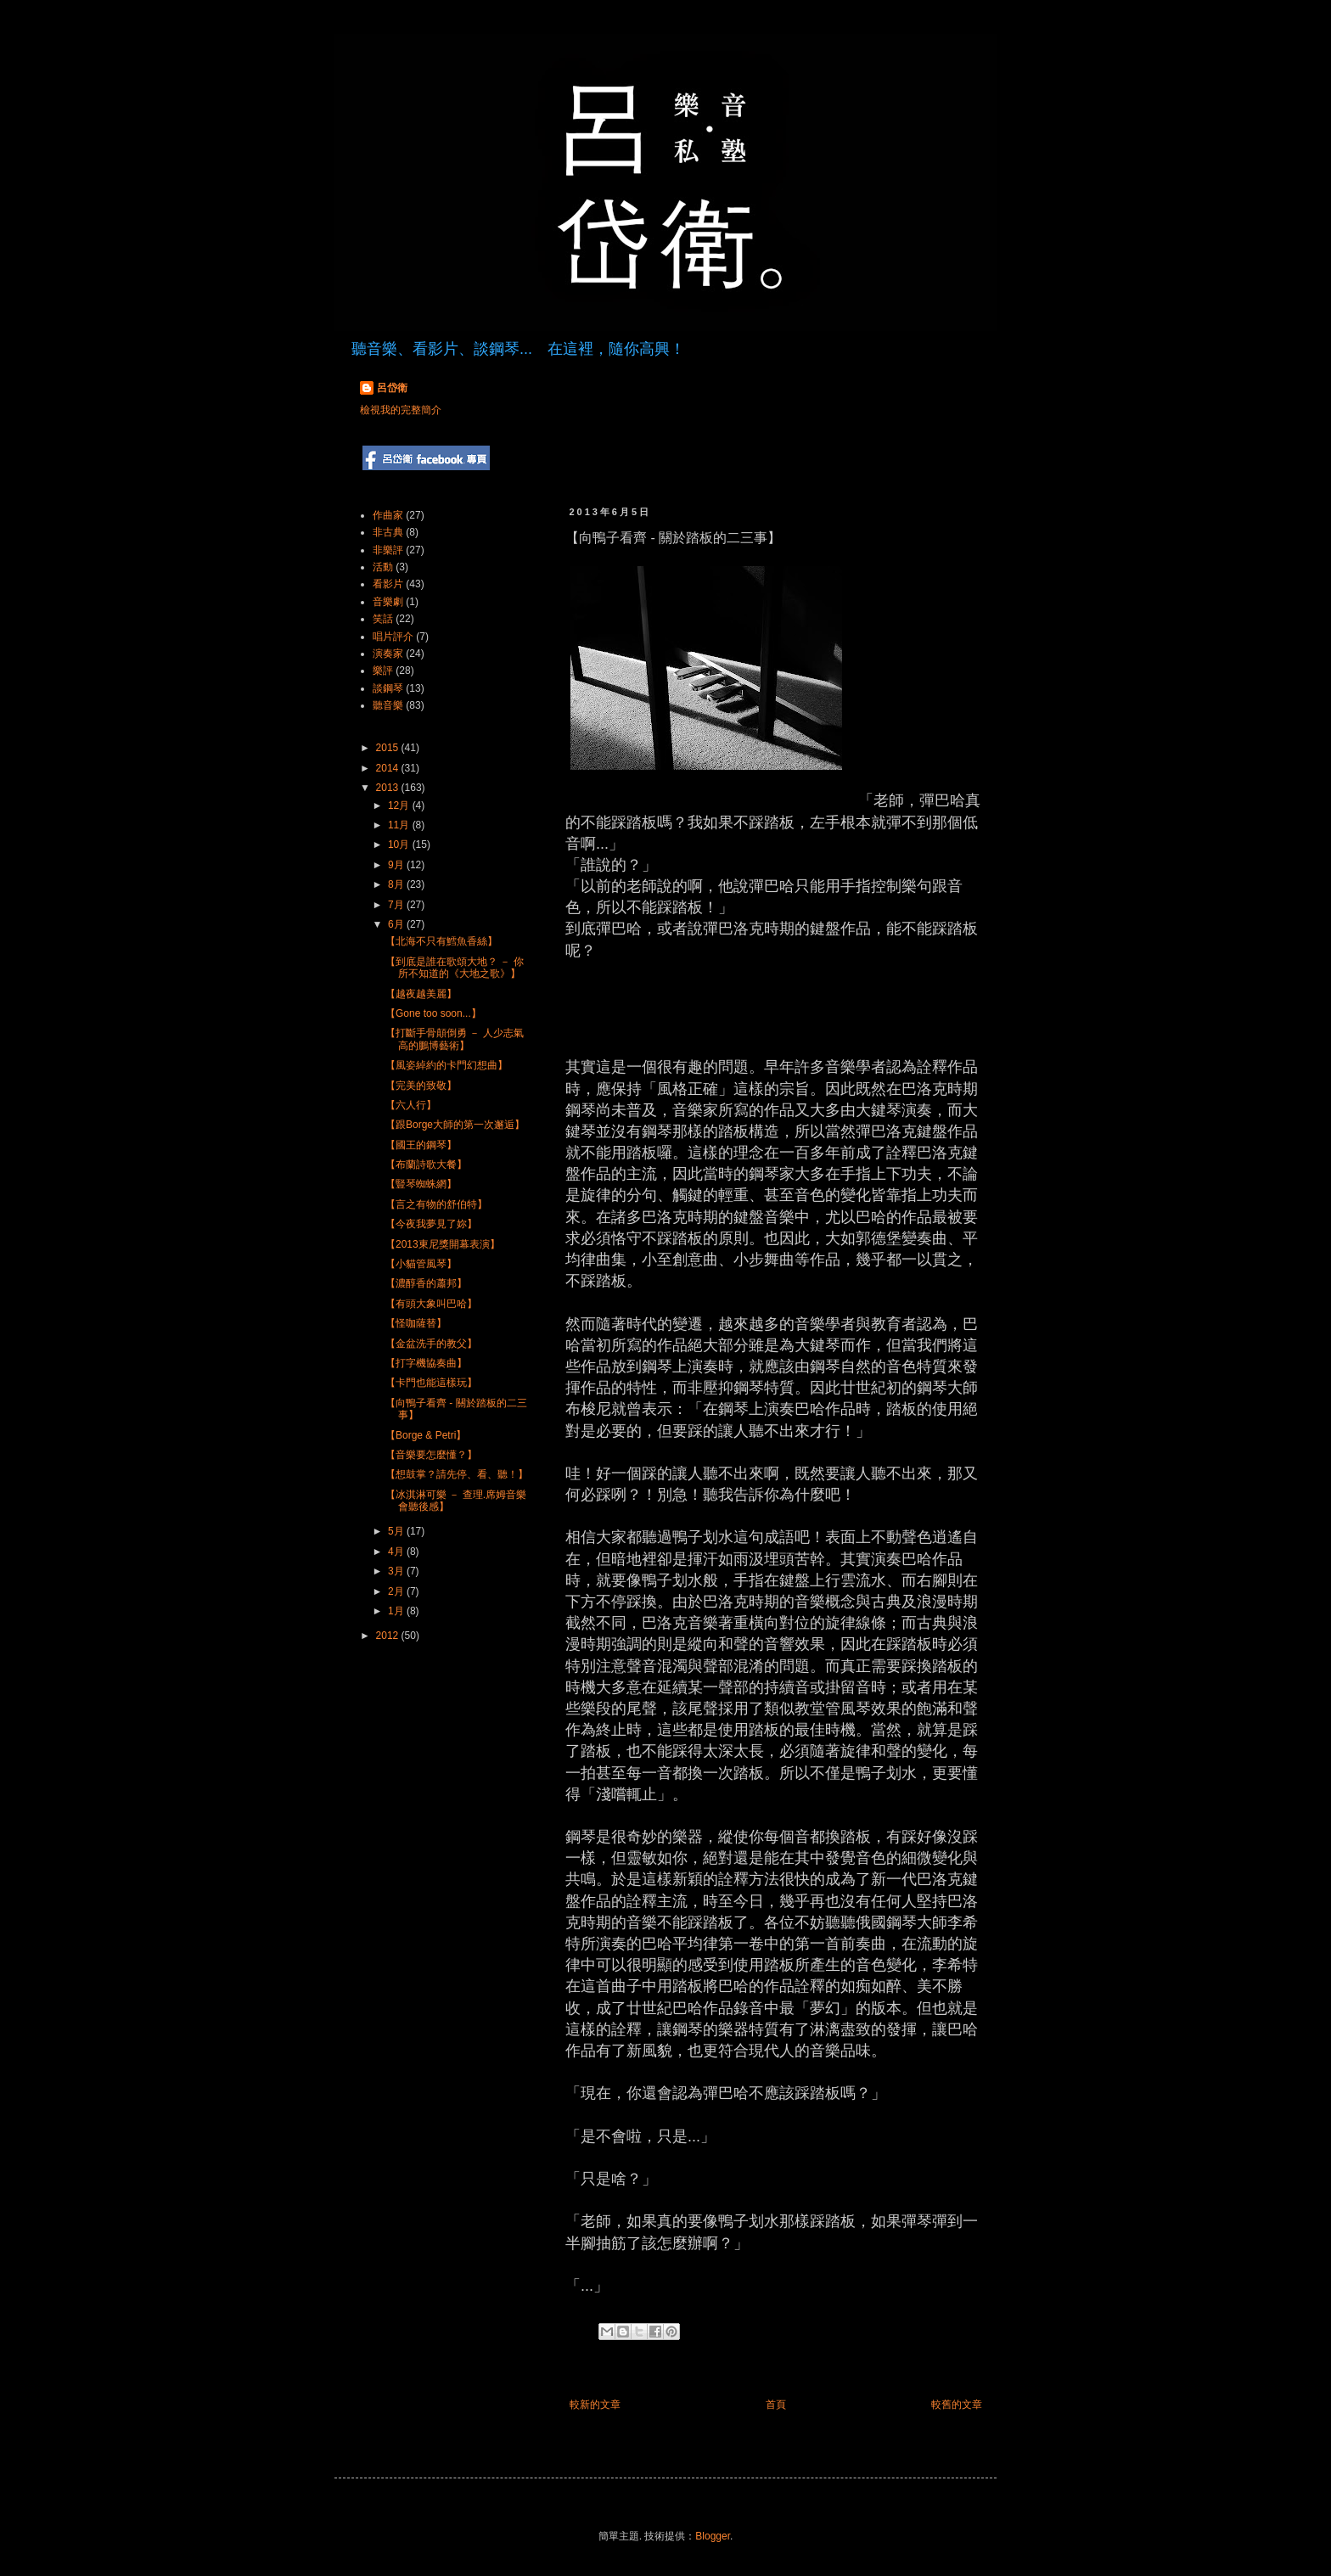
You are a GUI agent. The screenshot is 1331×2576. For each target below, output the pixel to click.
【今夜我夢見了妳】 (431, 1224)
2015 (389, 748)
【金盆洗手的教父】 (431, 1344)
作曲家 (388, 515)
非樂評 (388, 550)
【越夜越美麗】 (421, 994)
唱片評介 (393, 637)
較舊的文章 (956, 2404)
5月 (397, 1531)
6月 (397, 924)
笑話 (383, 619)
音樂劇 (388, 602)
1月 (397, 1611)
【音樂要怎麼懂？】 (431, 1455)
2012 (389, 1636)
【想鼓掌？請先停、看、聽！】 (456, 1474)
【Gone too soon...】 (433, 1013)
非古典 (388, 532)
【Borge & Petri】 (425, 1435)
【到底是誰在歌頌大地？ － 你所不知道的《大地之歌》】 (454, 967)
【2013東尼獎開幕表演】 (442, 1244)
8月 (397, 884)
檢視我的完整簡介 (400, 410)
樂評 (383, 670)
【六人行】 (410, 1105)
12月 (400, 805)
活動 (383, 567)
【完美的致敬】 (421, 1086)
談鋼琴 (388, 688)
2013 (389, 788)
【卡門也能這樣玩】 (431, 1383)
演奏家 (388, 653)
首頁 (776, 2404)
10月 (400, 844)
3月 (397, 1571)
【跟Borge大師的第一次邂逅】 (455, 1125)
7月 (397, 905)
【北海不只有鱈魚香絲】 (441, 941)
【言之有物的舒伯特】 (436, 1204)
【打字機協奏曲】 (426, 1363)
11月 (400, 825)
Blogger (712, 2536)
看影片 (388, 584)
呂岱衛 (392, 388)
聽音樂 (388, 705)
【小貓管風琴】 (421, 1264)
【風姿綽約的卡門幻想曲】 (446, 1065)
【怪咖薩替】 (415, 1323)
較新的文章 (595, 2404)
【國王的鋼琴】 (421, 1145)
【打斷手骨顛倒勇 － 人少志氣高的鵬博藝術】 (454, 1039)
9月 (397, 865)
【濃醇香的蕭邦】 (426, 1283)
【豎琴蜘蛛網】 (421, 1184)
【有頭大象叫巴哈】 (431, 1304)
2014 (389, 768)
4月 (397, 1551)
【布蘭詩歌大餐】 (426, 1164)
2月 (397, 1591)
